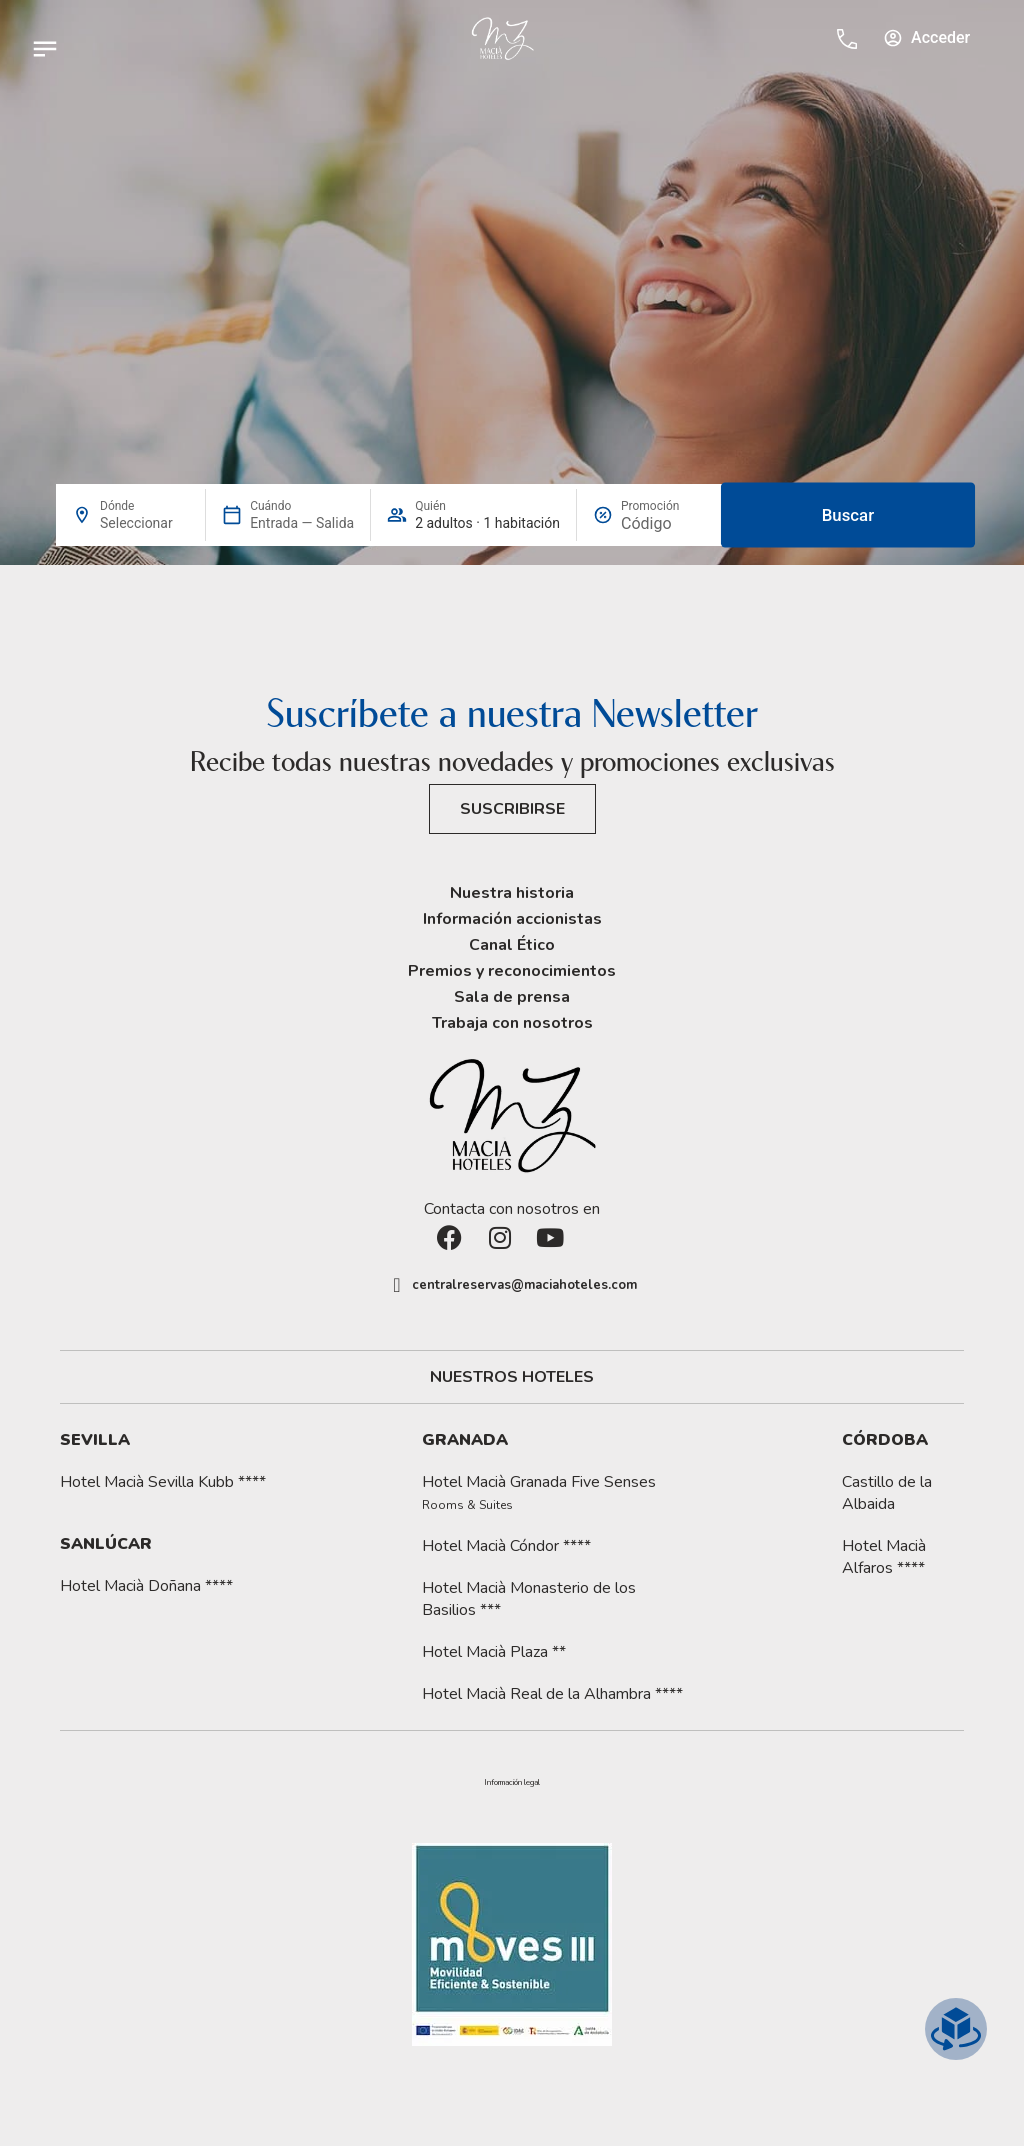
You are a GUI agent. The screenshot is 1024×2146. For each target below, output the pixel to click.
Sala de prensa (512, 997)
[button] (512, 1783)
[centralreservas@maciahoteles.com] (397, 1285)
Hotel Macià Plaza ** (494, 1652)
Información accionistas (512, 919)
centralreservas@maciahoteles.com (524, 1285)
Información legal (512, 1783)
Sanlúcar (106, 1544)
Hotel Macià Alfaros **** (884, 1557)
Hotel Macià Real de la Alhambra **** (552, 1694)
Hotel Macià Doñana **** (146, 1586)
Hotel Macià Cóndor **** (506, 1546)
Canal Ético (512, 945)
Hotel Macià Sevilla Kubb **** (163, 1482)
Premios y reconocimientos (512, 971)
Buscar (848, 515)
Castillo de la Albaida (887, 1493)
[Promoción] (665, 523)
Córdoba (885, 1440)
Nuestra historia (512, 893)
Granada (465, 1440)
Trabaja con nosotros (512, 1023)
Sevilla (95, 1440)
